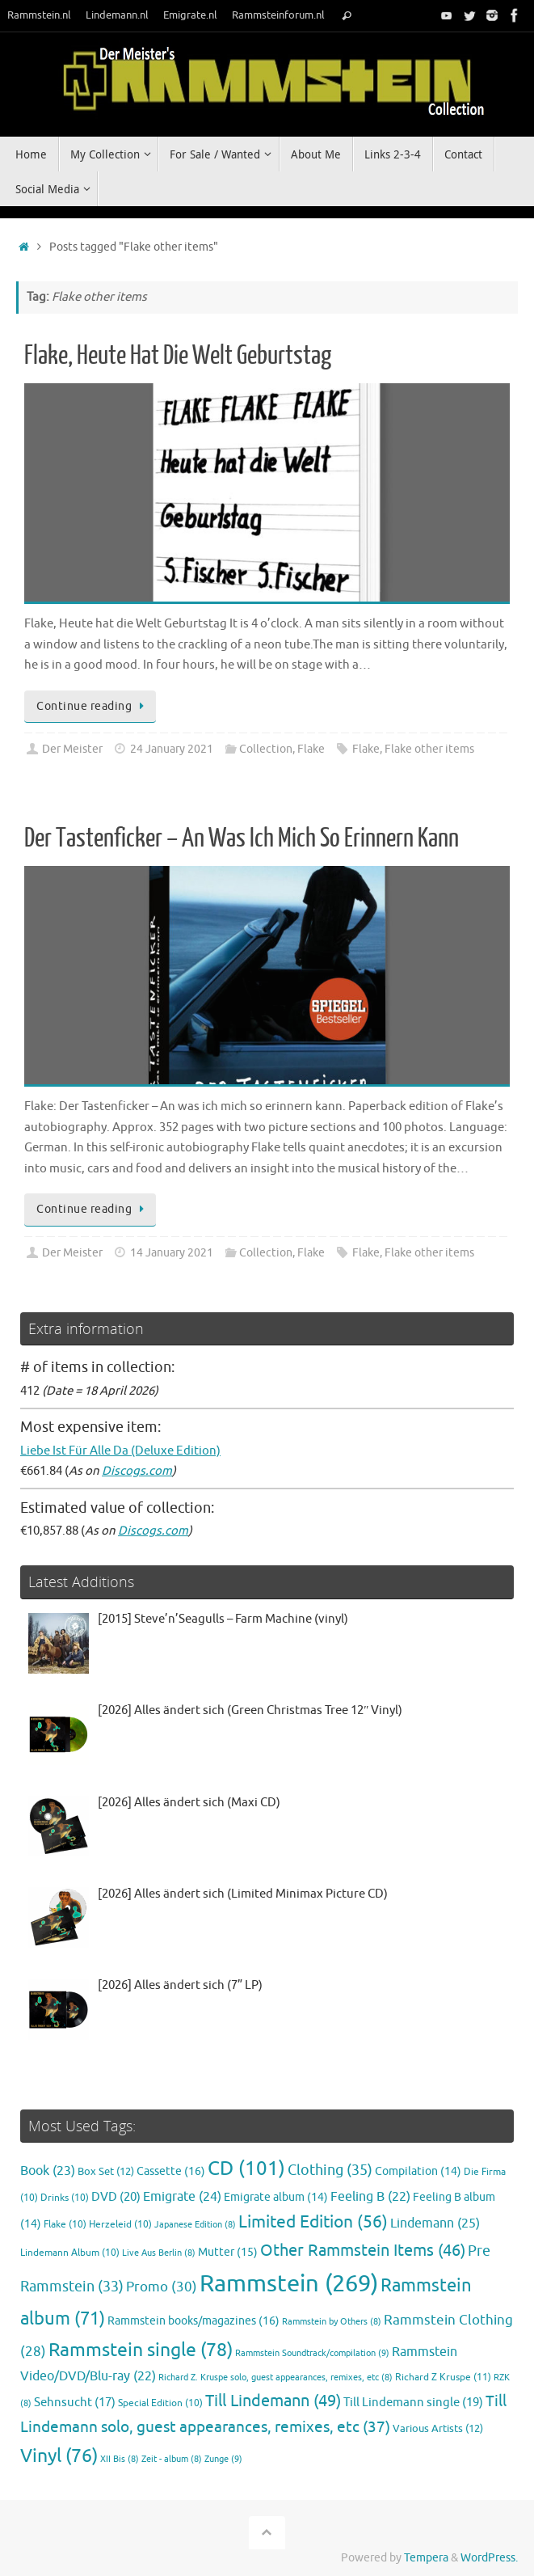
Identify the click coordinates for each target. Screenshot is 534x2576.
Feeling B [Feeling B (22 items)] (370, 2197)
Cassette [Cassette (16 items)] (171, 2171)
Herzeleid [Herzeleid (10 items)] (120, 2225)
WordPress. (489, 2558)
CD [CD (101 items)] (246, 2168)
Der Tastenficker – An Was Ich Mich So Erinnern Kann (241, 838)
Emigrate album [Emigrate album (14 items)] (276, 2197)
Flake (311, 749)
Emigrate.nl (190, 15)
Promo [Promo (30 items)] (161, 2286)
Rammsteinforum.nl (278, 15)
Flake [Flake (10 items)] (65, 2225)
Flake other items (429, 749)
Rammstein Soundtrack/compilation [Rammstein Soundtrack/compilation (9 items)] (312, 2353)
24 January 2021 (171, 749)
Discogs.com (137, 1471)
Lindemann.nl (117, 15)
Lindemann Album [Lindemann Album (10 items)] (70, 2253)
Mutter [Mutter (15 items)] (228, 2252)
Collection (265, 749)
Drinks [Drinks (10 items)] (64, 2198)
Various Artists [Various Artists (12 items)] (438, 2428)
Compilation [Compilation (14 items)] (418, 2171)
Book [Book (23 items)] (47, 2171)
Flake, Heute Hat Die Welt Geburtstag (177, 355)
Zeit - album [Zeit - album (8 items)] (171, 2459)
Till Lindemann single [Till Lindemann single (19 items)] (413, 2402)
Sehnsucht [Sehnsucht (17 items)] (75, 2402)
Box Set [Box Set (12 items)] (106, 2171)
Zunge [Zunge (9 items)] (223, 2458)
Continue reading (92, 706)
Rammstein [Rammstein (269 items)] (289, 2284)
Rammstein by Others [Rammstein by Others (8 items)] (331, 2321)
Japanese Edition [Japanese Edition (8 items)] (195, 2224)
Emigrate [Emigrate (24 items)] (182, 2196)
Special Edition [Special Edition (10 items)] (160, 2403)
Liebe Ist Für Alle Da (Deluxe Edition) (120, 1451)
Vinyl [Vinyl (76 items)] (59, 2456)
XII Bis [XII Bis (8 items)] (119, 2459)
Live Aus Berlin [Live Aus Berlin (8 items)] (159, 2253)
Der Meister (72, 749)
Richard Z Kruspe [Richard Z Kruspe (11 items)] (443, 2377)
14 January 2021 (171, 1253)
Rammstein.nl (39, 15)
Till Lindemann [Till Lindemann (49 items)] (273, 2401)
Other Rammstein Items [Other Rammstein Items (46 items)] (362, 2250)
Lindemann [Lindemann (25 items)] (435, 2223)
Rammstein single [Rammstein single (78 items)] (140, 2350)
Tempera (426, 2558)
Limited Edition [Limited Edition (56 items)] (313, 2221)
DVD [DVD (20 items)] (116, 2197)
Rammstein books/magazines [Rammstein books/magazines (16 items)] (193, 2320)
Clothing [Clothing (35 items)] (330, 2170)
